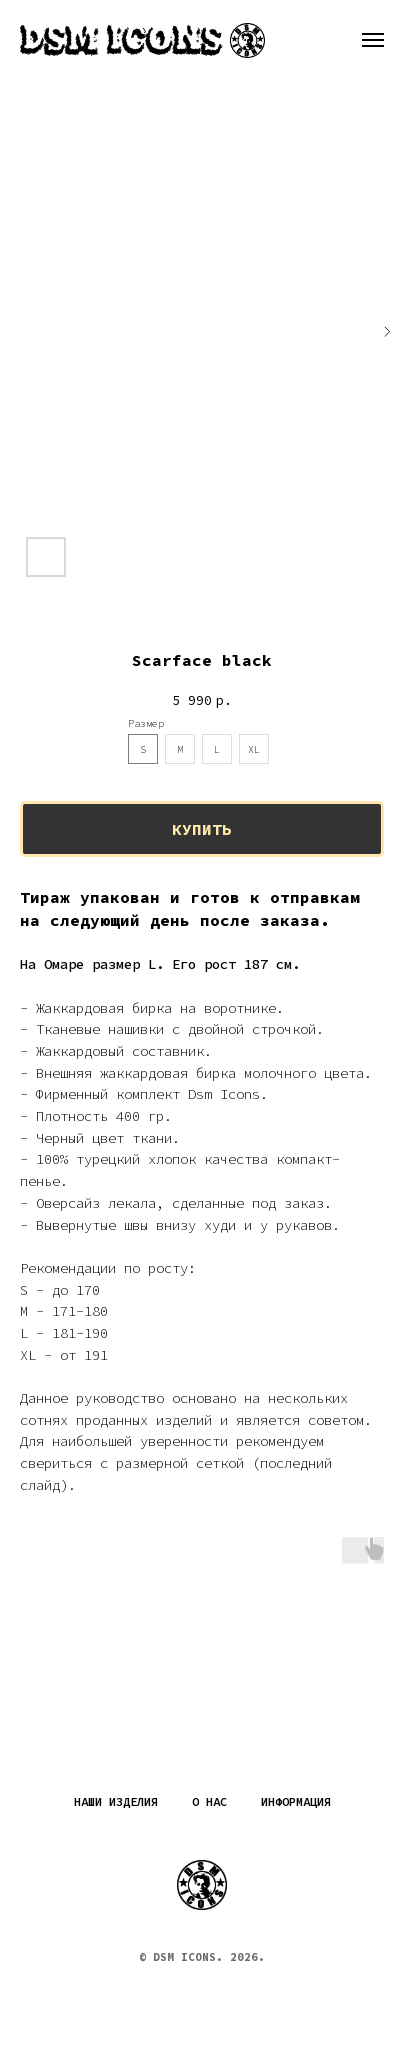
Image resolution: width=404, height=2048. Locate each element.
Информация (296, 1801)
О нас (209, 1801)
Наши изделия (116, 1801)
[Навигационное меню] (373, 40)
